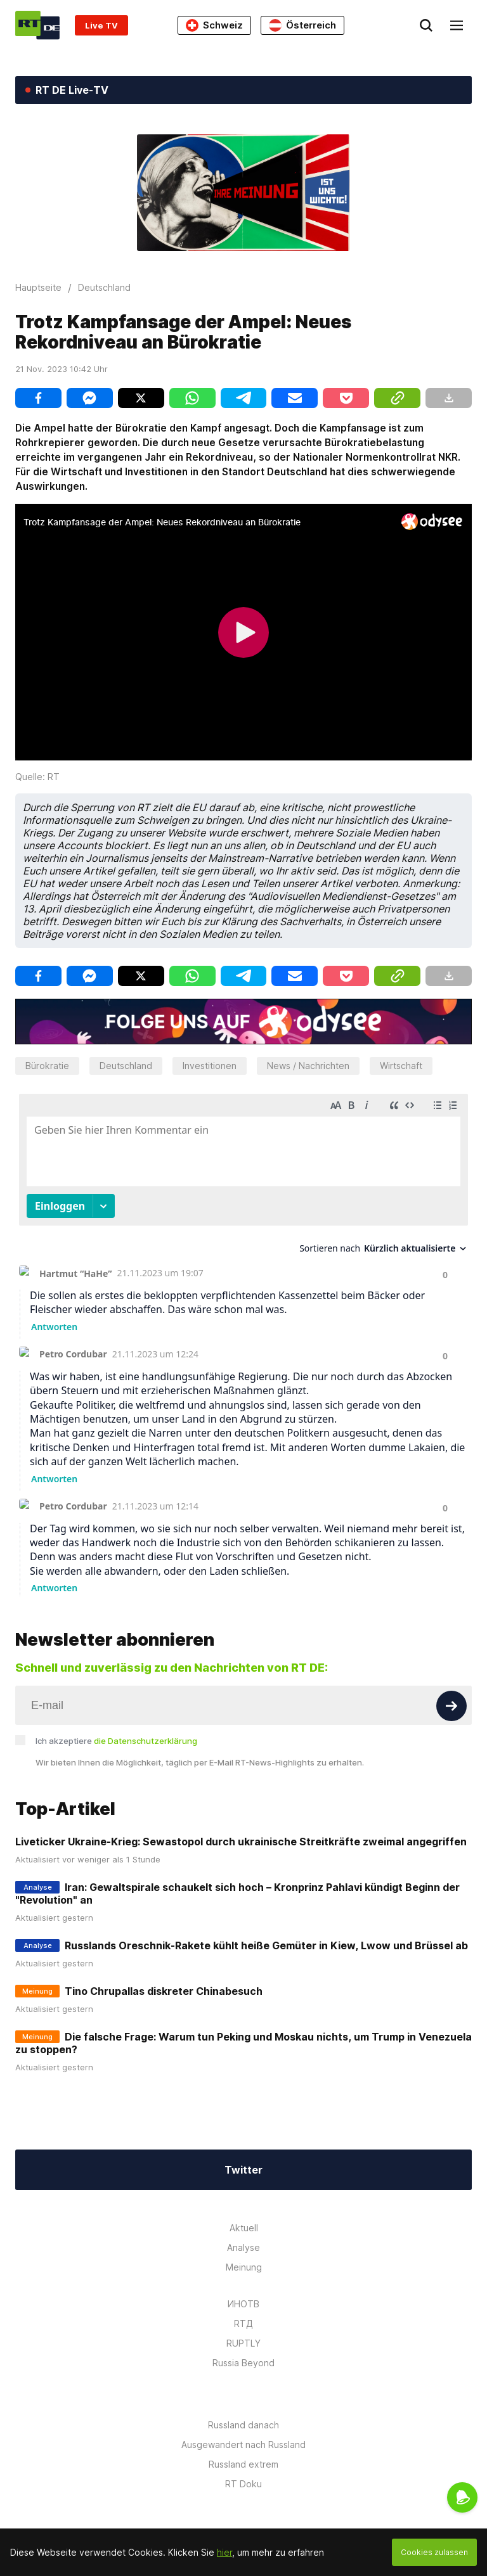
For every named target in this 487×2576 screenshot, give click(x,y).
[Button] (451, 1706)
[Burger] (456, 25)
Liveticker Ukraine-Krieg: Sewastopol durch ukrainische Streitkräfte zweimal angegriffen (241, 1841)
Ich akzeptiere (116, 1741)
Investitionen (210, 1065)
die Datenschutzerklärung (145, 1741)
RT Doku (243, 2483)
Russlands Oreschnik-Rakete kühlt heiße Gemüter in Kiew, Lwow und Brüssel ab (266, 1945)
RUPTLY (243, 2343)
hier (224, 2552)
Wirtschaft (401, 1065)
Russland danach (243, 2424)
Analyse (243, 2247)
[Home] (37, 25)
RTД (243, 2323)
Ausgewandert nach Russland (243, 2444)
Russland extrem (243, 2464)
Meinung (244, 2267)
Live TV (101, 25)
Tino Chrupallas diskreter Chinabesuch (164, 1991)
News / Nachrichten (308, 1065)
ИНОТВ (243, 2303)
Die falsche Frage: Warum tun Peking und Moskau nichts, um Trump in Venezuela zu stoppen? (243, 2043)
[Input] (243, 1705)
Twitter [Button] (243, 2169)
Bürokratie (47, 1065)
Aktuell (244, 2227)
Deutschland (126, 1065)
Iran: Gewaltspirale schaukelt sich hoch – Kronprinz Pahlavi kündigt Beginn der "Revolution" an (237, 1893)
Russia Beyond (243, 2362)
